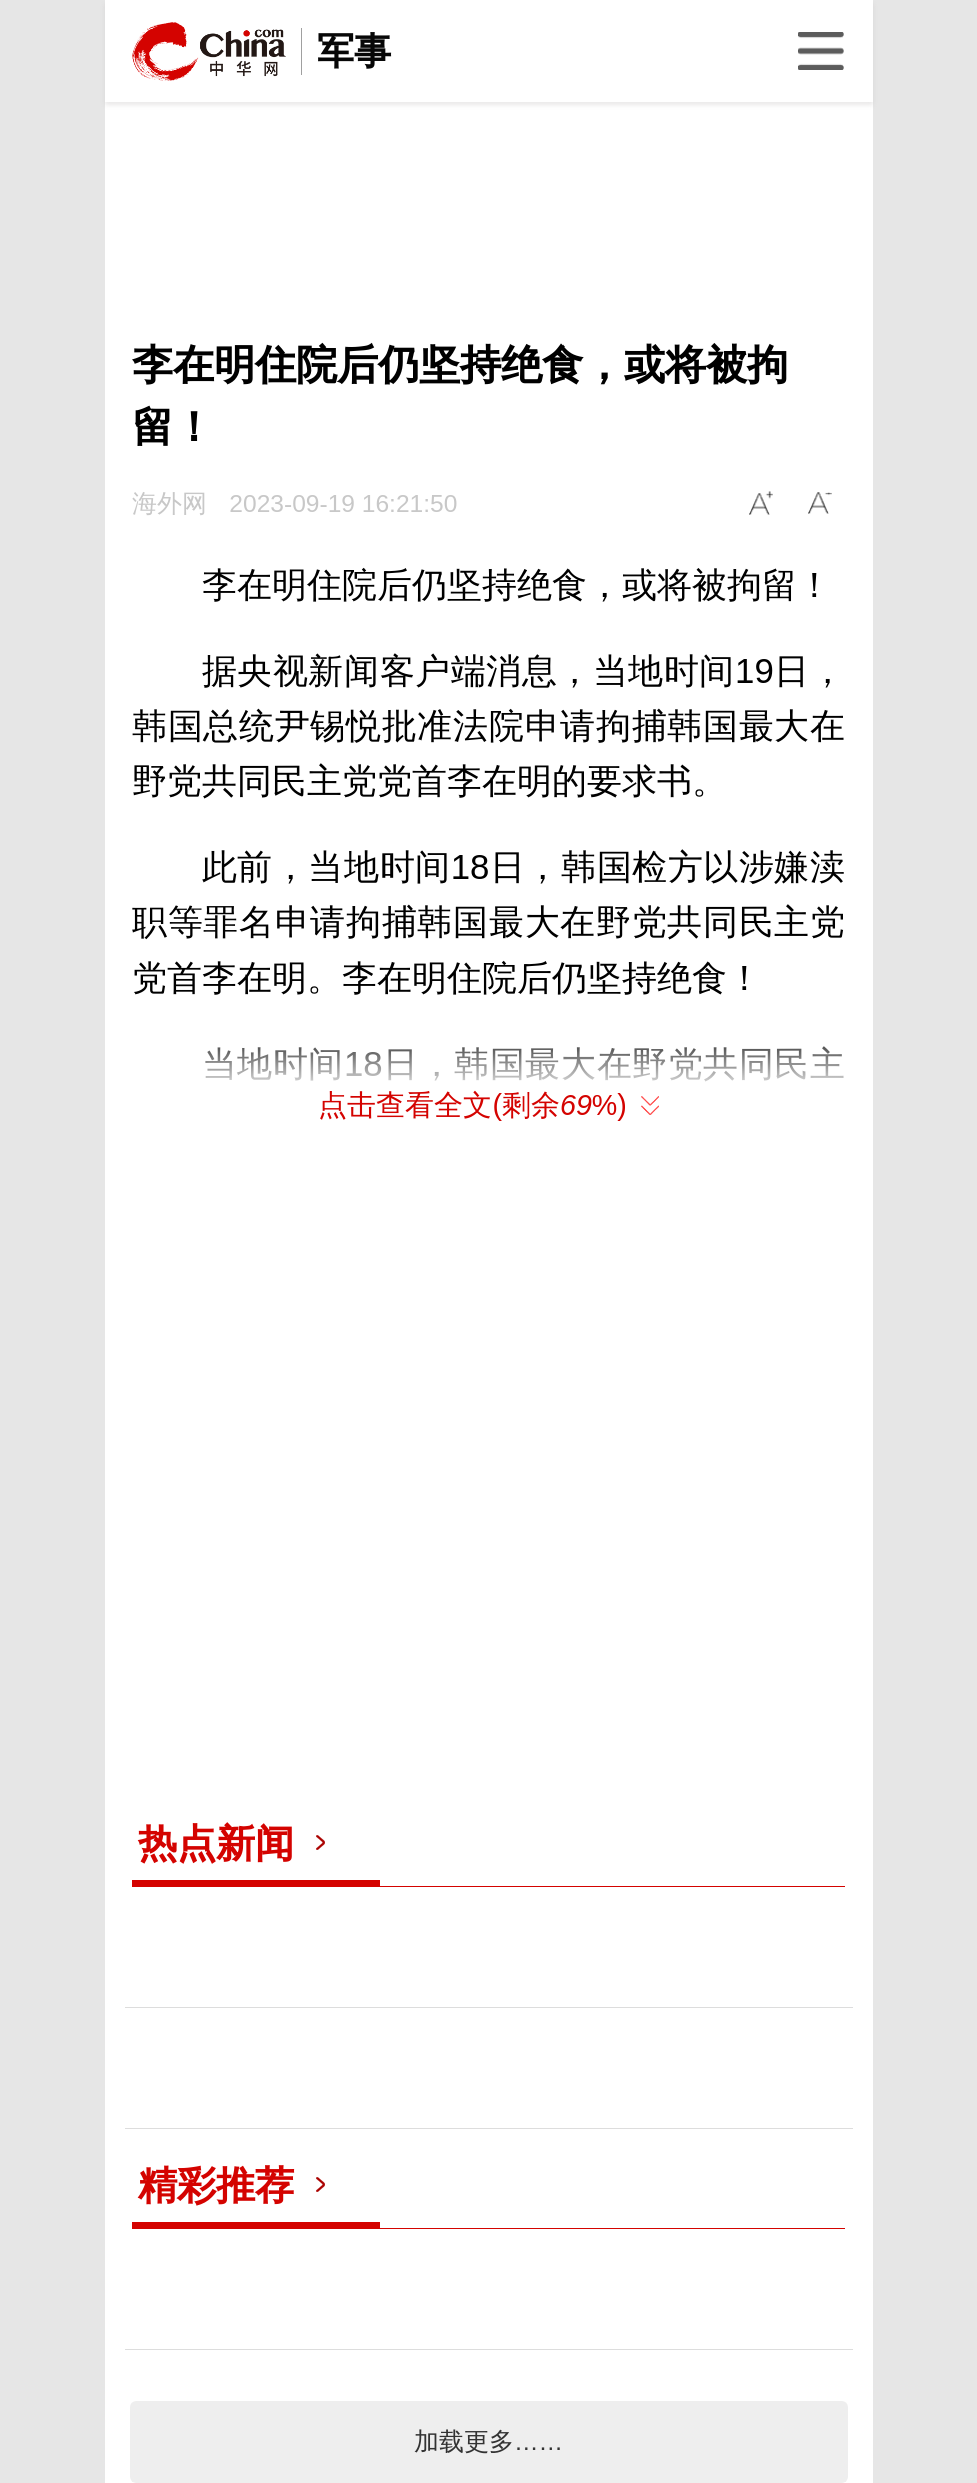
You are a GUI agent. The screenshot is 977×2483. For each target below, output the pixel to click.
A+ (760, 503)
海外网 (169, 503)
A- (820, 503)
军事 (354, 51)
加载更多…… (488, 2441)
